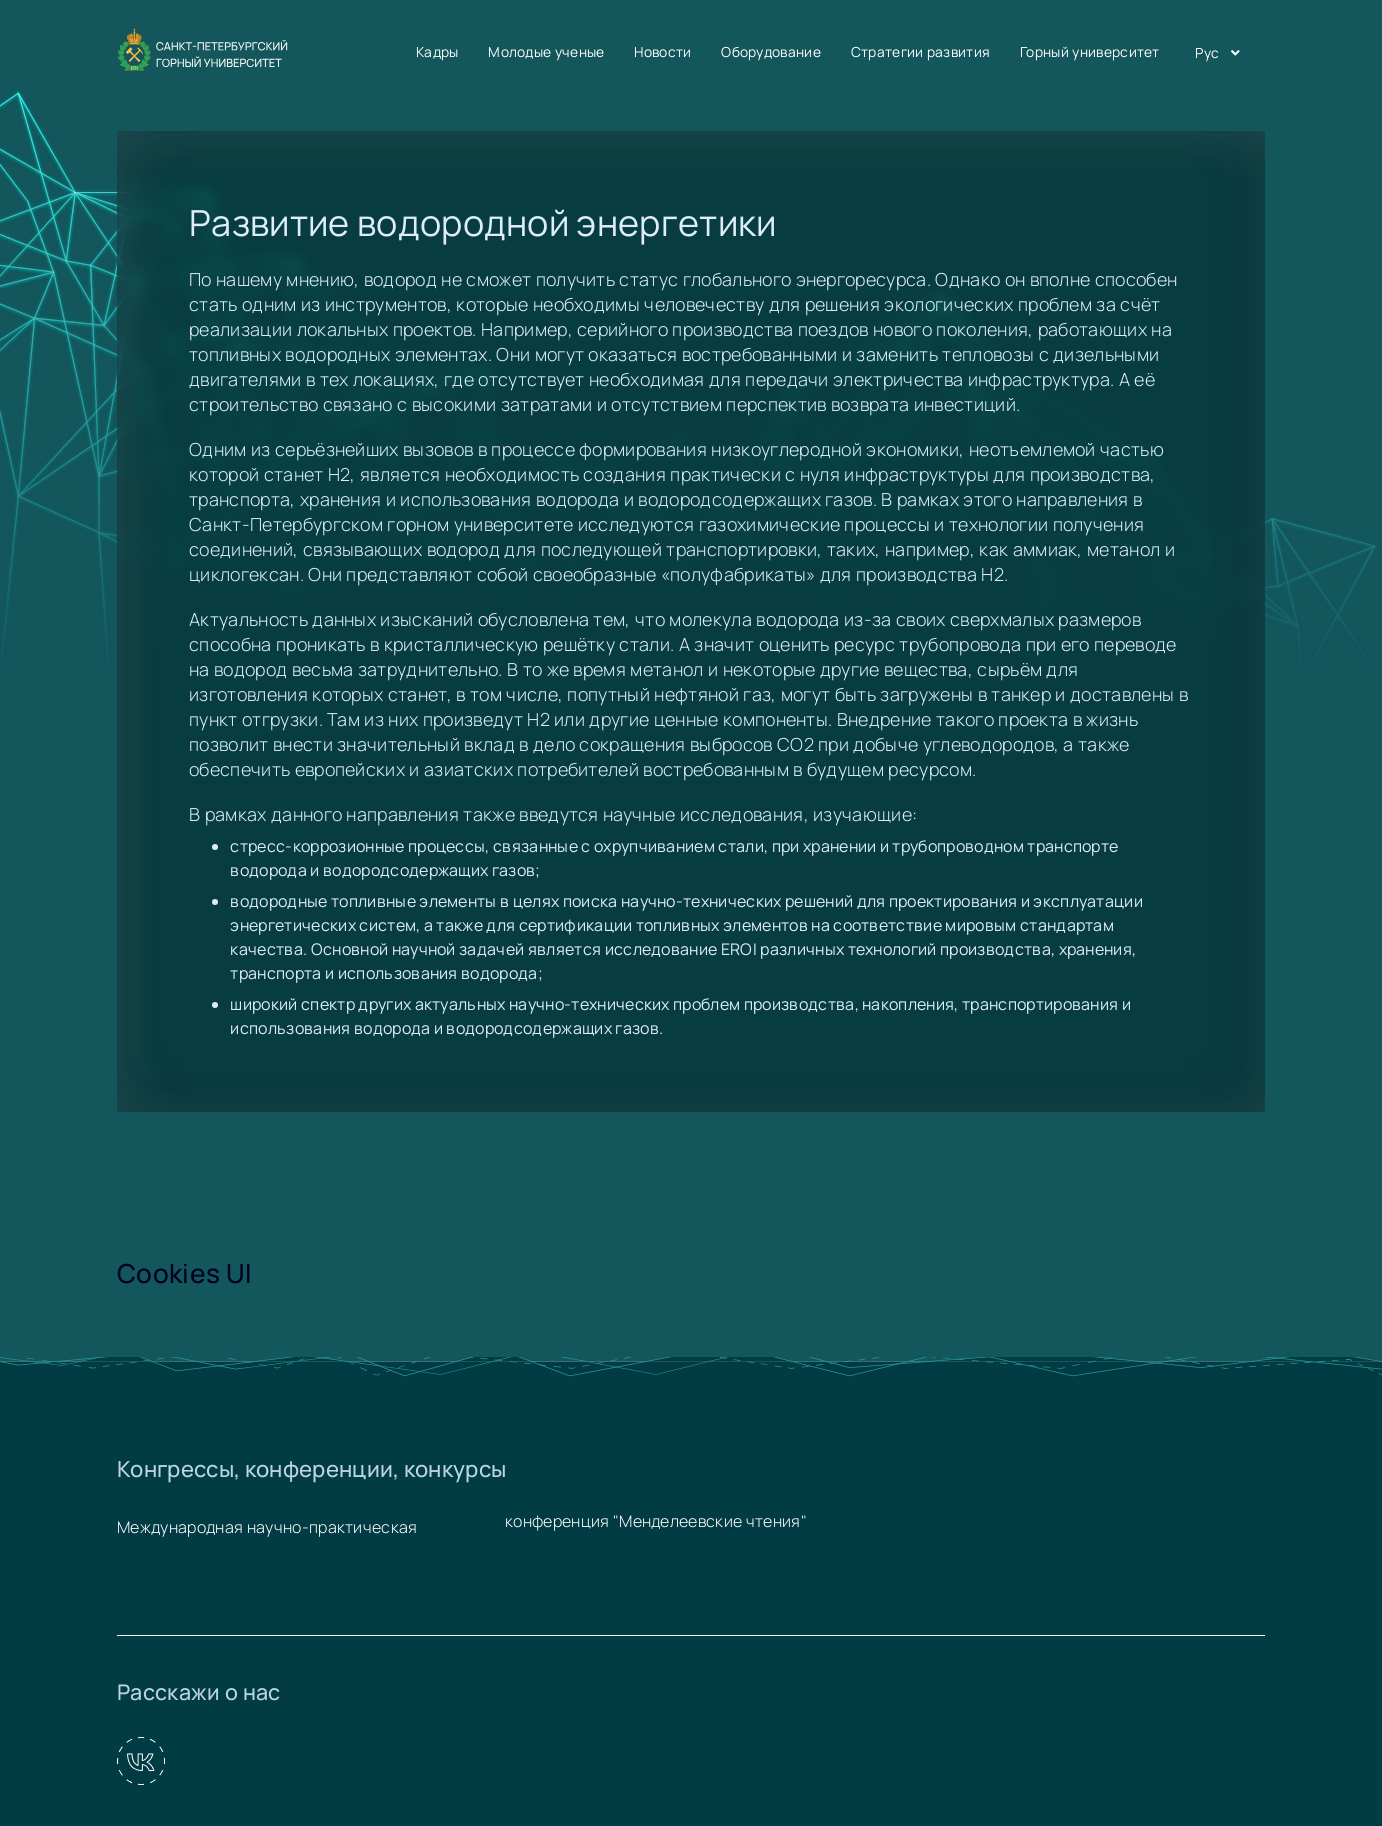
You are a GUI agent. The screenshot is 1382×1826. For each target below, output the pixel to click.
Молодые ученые (546, 51)
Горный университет (1090, 51)
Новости (662, 51)
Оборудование (771, 51)
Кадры (437, 51)
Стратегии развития (921, 51)
